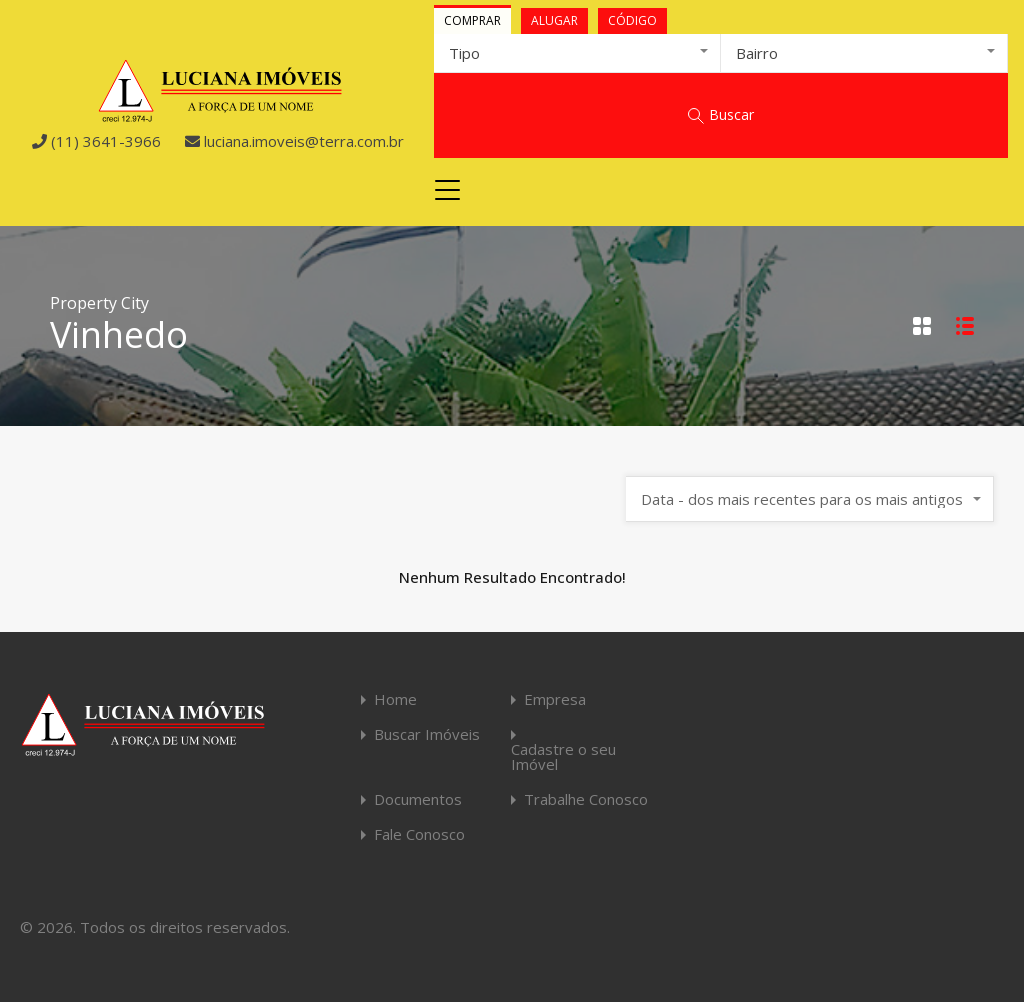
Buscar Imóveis (427, 734)
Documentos (418, 799)
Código (632, 20)
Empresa (555, 699)
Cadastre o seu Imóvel (563, 757)
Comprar (472, 20)
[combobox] (577, 53)
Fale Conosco (419, 834)
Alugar (554, 20)
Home (395, 699)
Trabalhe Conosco (586, 799)
